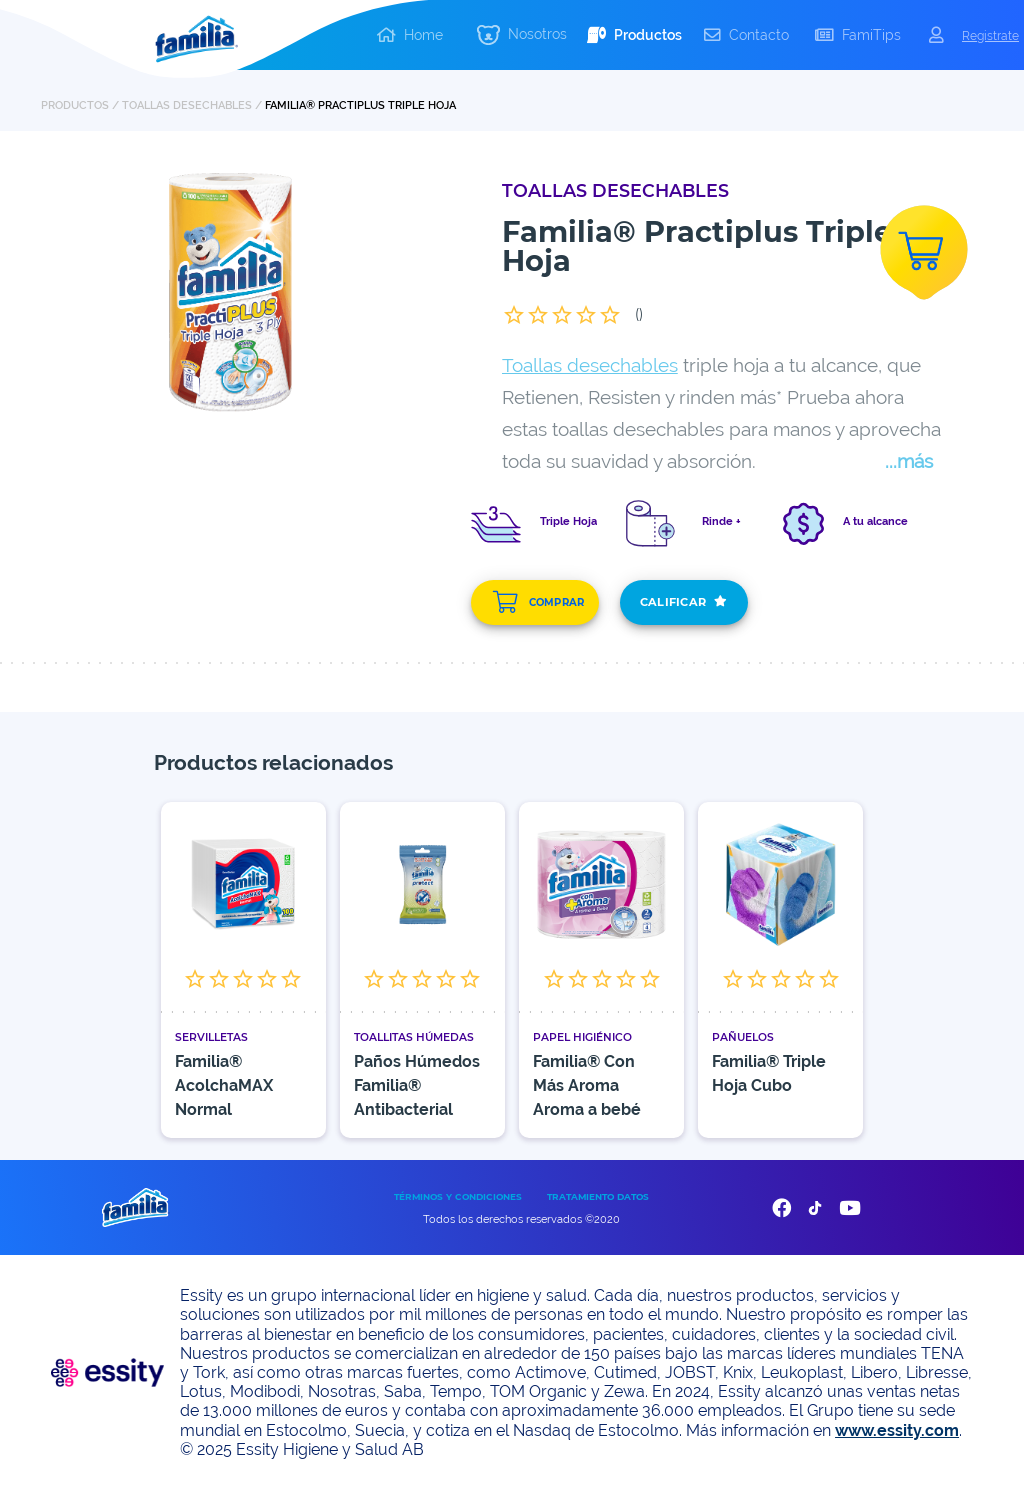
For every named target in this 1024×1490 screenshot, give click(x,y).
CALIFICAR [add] (684, 602)
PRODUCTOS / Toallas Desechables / (153, 105)
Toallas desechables (590, 365)
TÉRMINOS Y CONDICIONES (458, 1196)
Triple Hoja (568, 521)
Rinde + (721, 521)
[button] (522, 35)
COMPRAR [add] (538, 602)
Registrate (990, 35)
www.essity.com (897, 1430)
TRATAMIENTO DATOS (598, 1196)
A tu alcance (875, 521)
